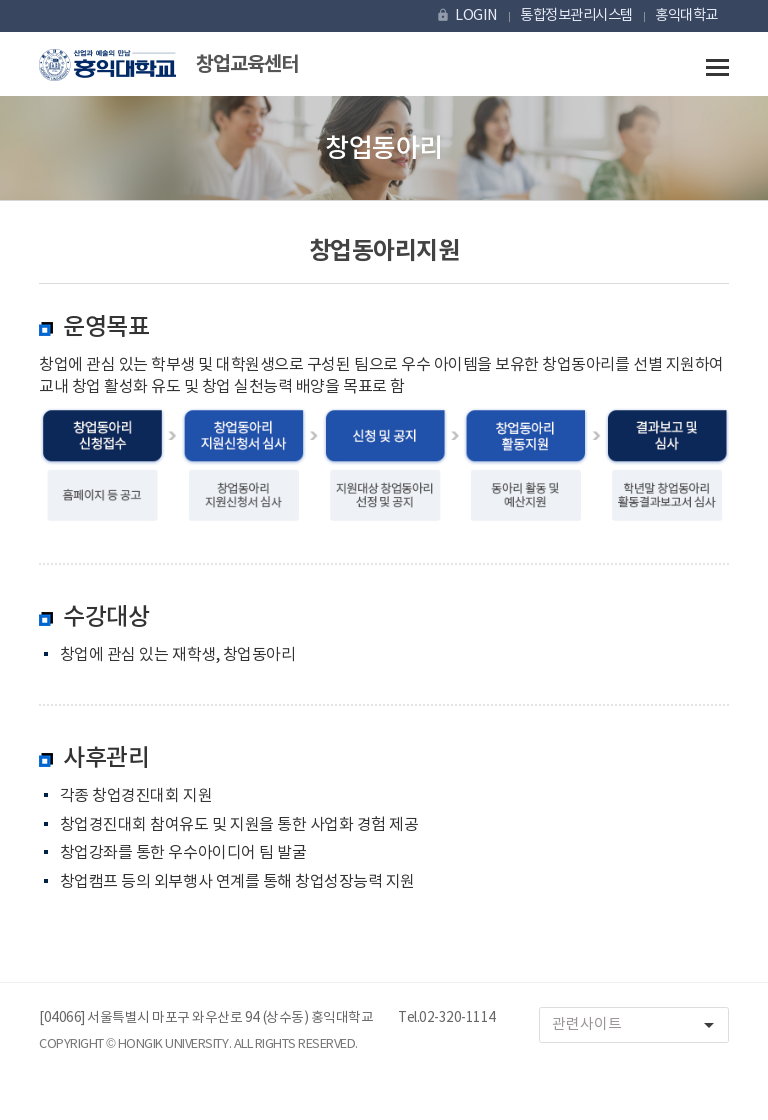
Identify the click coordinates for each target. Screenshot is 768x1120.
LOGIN (466, 15)
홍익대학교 (686, 15)
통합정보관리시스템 (576, 15)
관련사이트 (640, 1025)
